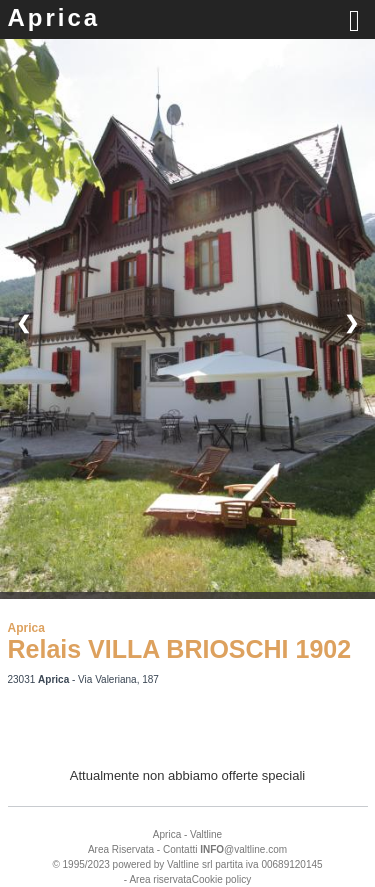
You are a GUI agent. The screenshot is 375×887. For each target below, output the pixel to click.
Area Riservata (121, 849)
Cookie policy (221, 879)
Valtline (206, 834)
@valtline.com (243, 849)
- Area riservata (158, 879)
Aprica (54, 17)
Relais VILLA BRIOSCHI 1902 (180, 649)
